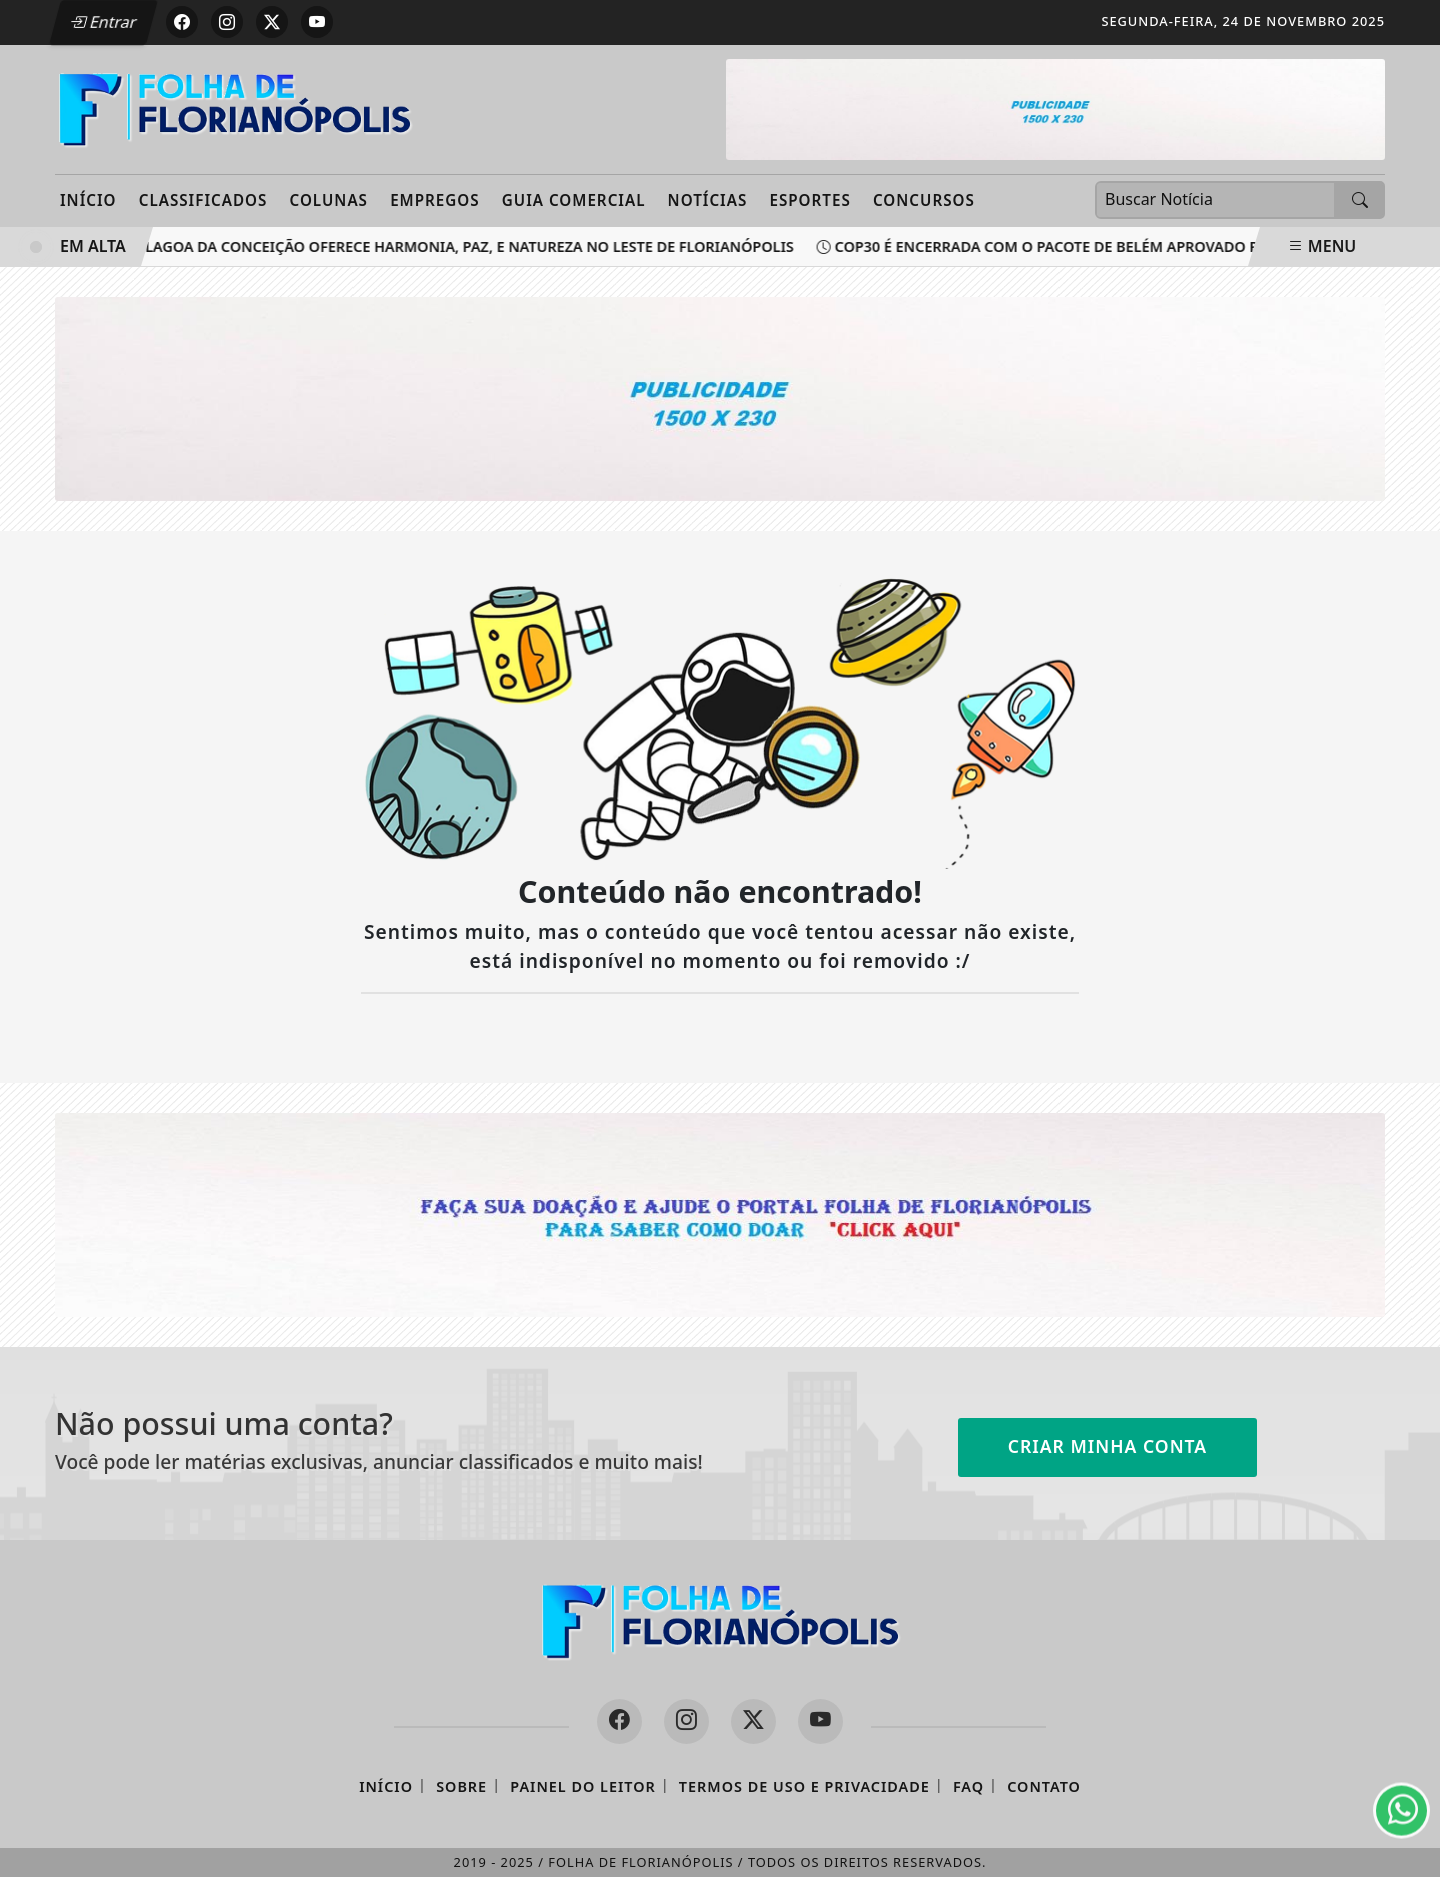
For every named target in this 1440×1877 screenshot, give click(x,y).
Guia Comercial (574, 200)
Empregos (435, 200)
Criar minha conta (1108, 1446)
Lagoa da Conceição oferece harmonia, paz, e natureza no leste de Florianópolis (464, 246)
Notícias (708, 200)
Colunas (329, 200)
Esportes (809, 200)
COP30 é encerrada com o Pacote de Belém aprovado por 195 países (1091, 246)
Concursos (924, 200)
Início (88, 200)
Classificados (203, 200)
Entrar (103, 22)
